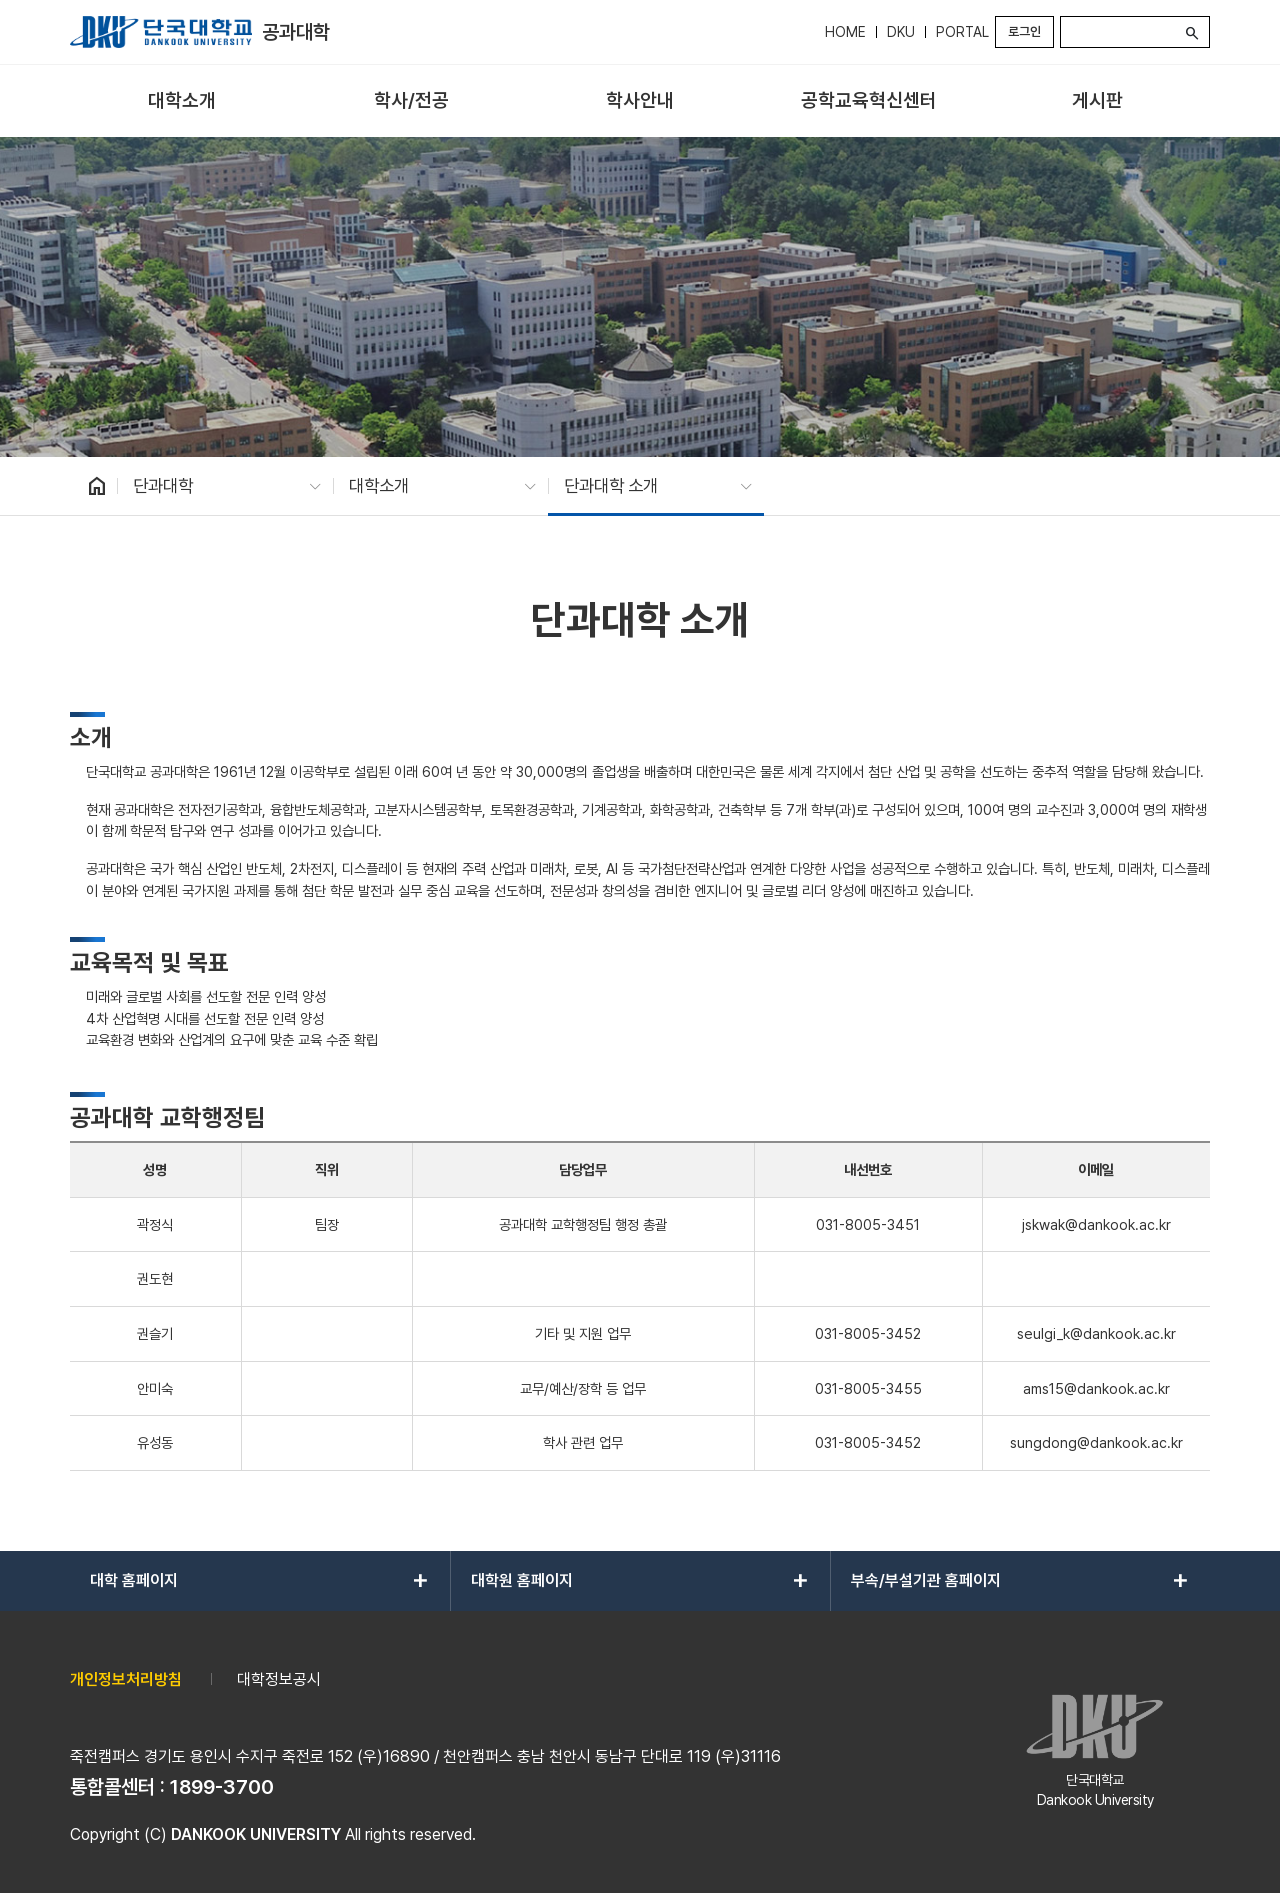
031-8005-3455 (868, 1388)
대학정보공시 (279, 1679)
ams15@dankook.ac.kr (1096, 1388)
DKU (901, 32)
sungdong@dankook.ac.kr (1096, 1442)
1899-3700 (222, 1787)
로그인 (1024, 31)
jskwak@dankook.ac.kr (1096, 1224)
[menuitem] (182, 101)
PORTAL (962, 32)
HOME (845, 32)
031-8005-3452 (868, 1333)
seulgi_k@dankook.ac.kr (1096, 1333)
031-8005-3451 (868, 1224)
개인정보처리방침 (126, 1679)
